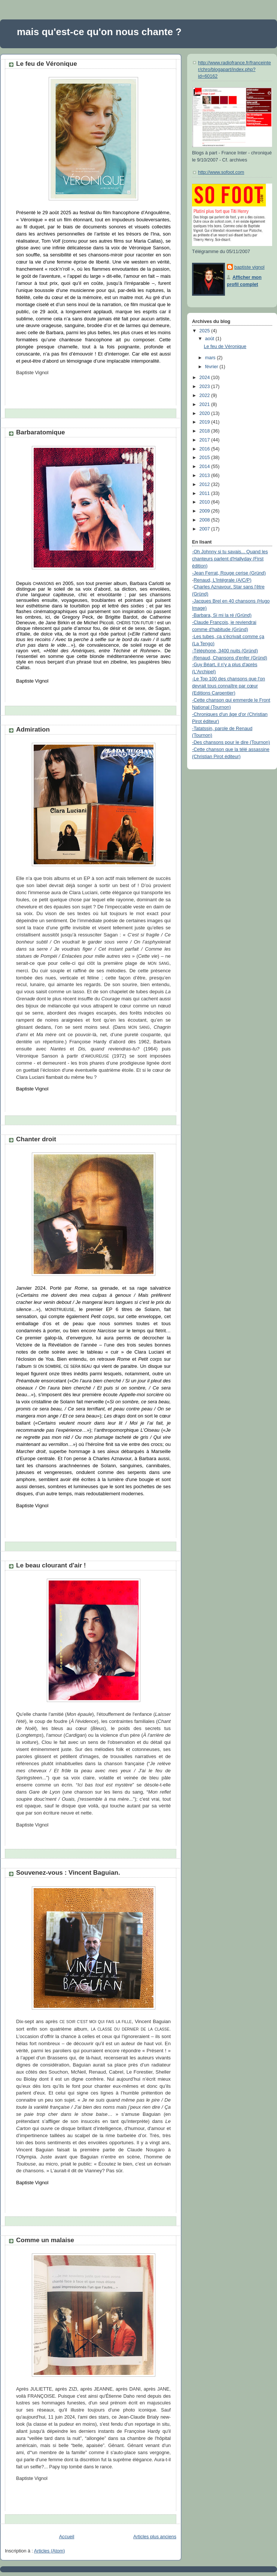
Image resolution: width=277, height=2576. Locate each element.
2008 (205, 520)
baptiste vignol (249, 267)
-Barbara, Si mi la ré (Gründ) (222, 615)
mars (211, 357)
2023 (205, 386)
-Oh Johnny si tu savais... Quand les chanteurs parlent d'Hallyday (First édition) (230, 559)
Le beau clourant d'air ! (51, 1565)
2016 (205, 449)
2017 (205, 440)
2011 (205, 493)
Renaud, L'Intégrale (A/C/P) (223, 580)
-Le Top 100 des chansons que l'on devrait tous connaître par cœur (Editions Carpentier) (228, 686)
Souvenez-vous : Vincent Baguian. (68, 1872)
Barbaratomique (40, 432)
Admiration (33, 729)
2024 (205, 377)
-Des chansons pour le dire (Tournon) (231, 742)
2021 (205, 404)
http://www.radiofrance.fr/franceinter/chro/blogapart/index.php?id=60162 (234, 69)
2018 (205, 431)
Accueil (66, 2536)
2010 (205, 502)
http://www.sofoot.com (221, 172)
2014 (205, 466)
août (210, 338)
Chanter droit (36, 1139)
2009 (205, 511)
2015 (205, 457)
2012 (205, 484)
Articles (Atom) (49, 2551)
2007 (205, 529)
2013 (205, 475)
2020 (205, 413)
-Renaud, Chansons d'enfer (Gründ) (229, 658)
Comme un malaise (45, 2240)
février (212, 366)
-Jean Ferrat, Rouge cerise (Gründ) (229, 573)
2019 (205, 422)
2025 (205, 330)
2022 (205, 395)
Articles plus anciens (154, 2536)
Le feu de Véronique (46, 63)
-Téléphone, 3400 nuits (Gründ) (225, 650)
